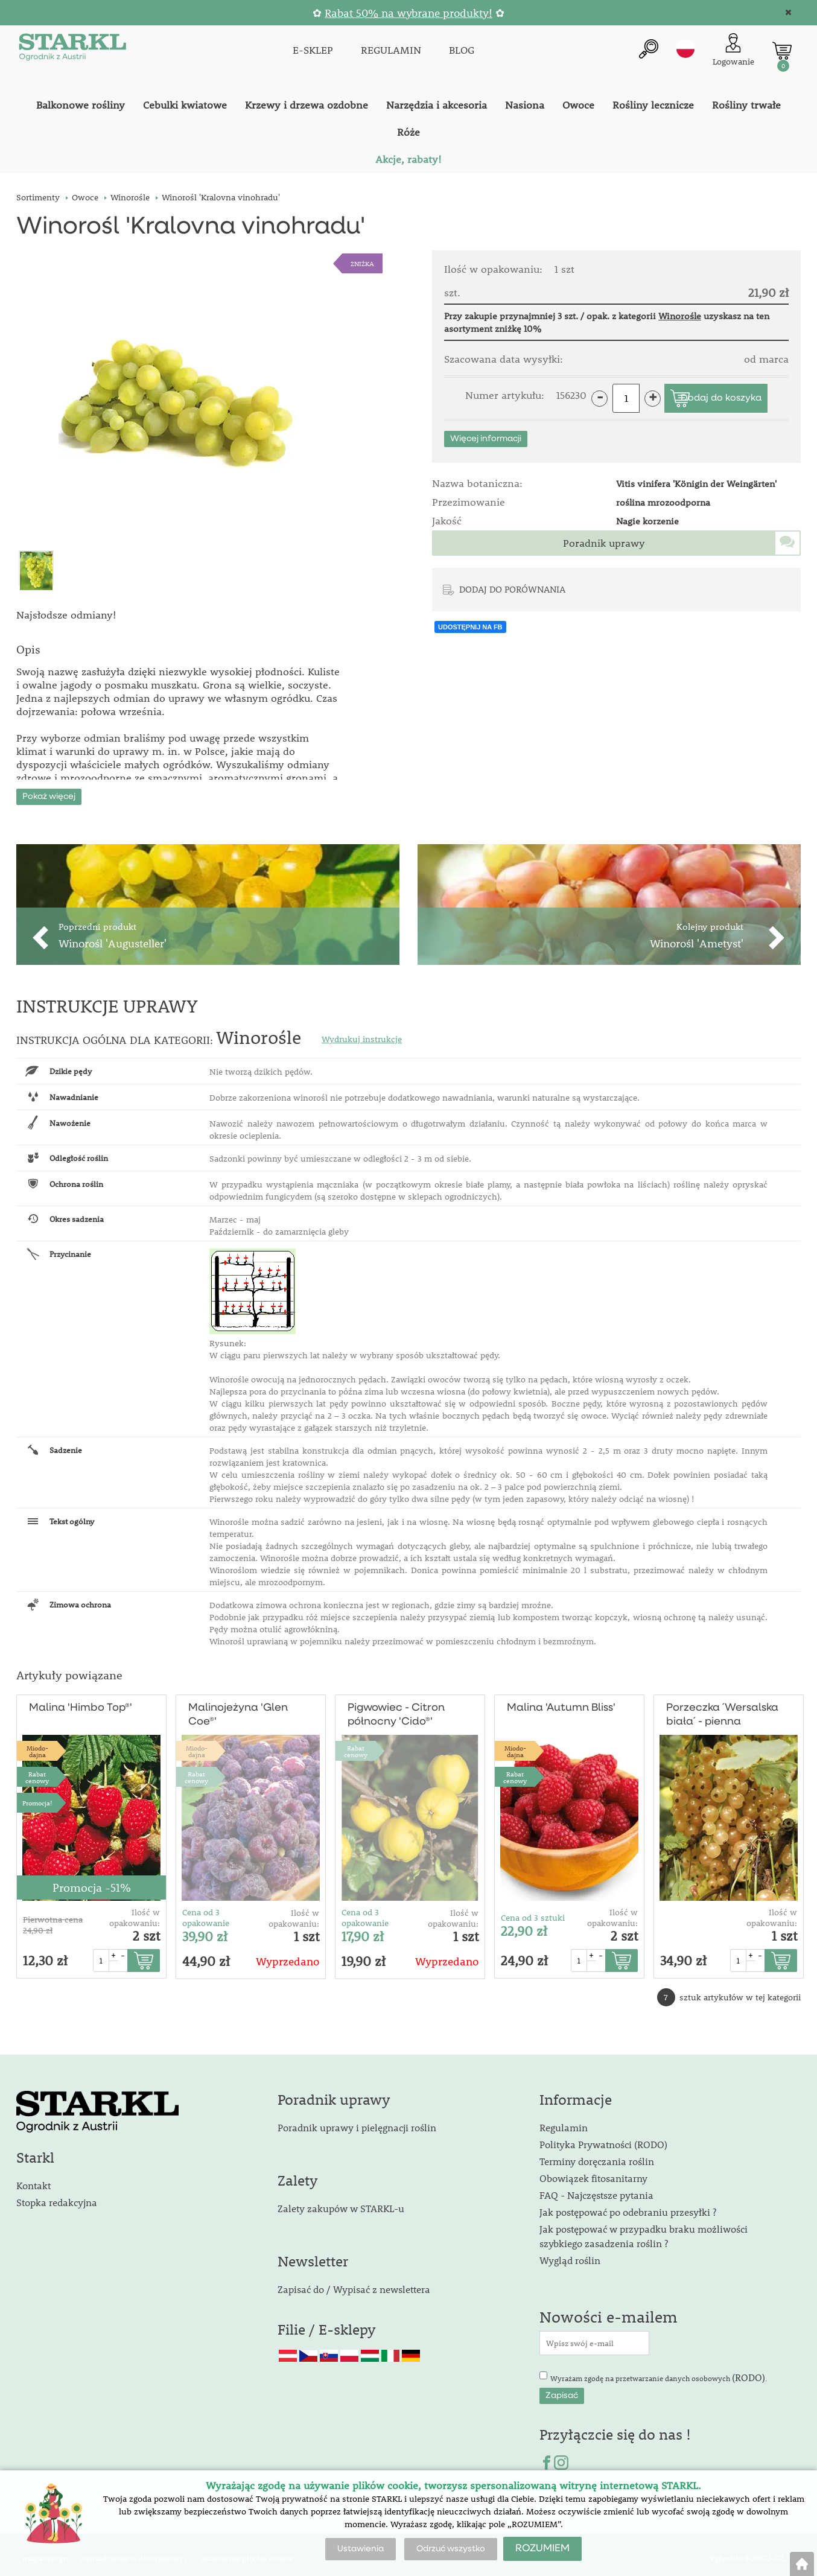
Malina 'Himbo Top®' (78, 1702)
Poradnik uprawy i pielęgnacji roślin (357, 2121)
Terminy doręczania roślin (596, 2155)
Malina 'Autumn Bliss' (558, 1702)
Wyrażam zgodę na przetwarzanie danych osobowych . (658, 2371)
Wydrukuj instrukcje (362, 1033)
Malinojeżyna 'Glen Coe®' (236, 1709)
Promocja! (37, 1796)
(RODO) (748, 2371)
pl (685, 48)
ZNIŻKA (362, 263)
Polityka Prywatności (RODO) (603, 2138)
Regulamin (563, 2121)
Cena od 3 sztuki (533, 1911)
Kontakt (33, 2178)
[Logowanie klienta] (733, 49)
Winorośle (679, 316)
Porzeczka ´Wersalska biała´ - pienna (720, 1709)
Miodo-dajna (37, 1744)
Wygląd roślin (569, 2254)
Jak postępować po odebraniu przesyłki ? (627, 2205)
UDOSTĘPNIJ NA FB (470, 627)
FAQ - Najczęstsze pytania (596, 2189)
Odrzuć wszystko (450, 2549)
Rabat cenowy (37, 1770)
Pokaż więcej (48, 790)
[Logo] (70, 49)
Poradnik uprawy (604, 543)
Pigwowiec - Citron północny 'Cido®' (395, 1709)
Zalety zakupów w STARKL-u (341, 2201)
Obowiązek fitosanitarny (593, 2172)
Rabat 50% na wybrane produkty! (408, 13)
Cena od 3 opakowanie (205, 1911)
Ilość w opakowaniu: (134, 1911)
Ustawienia (360, 2549)
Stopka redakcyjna (56, 2195)
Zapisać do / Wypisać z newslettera (354, 2282)
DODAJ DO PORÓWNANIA (512, 589)
